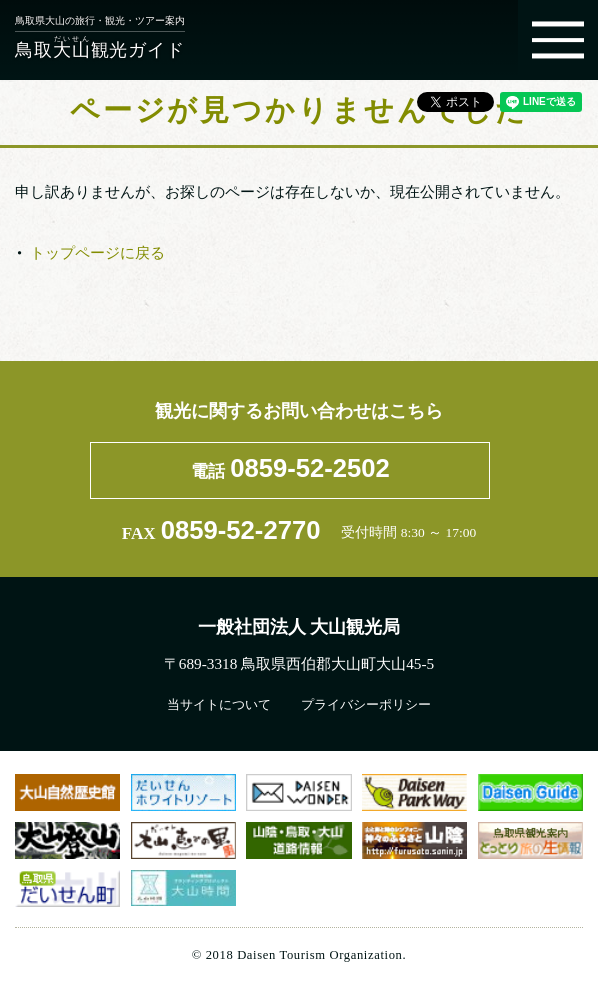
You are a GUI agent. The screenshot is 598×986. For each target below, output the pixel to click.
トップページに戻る (97, 252)
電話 (290, 468)
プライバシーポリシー (366, 705)
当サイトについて (219, 705)
